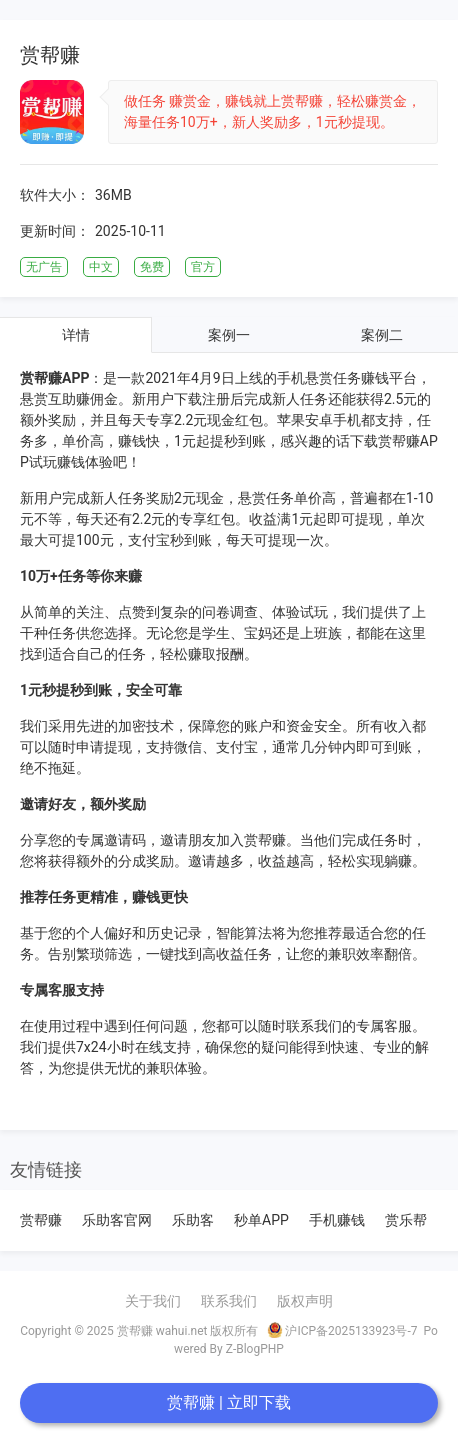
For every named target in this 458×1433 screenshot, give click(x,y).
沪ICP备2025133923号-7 (342, 1330)
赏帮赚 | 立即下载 (229, 1402)
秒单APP (261, 1220)
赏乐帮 (406, 1220)
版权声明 (305, 1301)
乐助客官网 (117, 1220)
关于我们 (153, 1301)
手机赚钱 (337, 1220)
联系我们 (229, 1301)
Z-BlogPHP (255, 1349)
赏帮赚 (41, 1220)
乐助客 (193, 1220)
